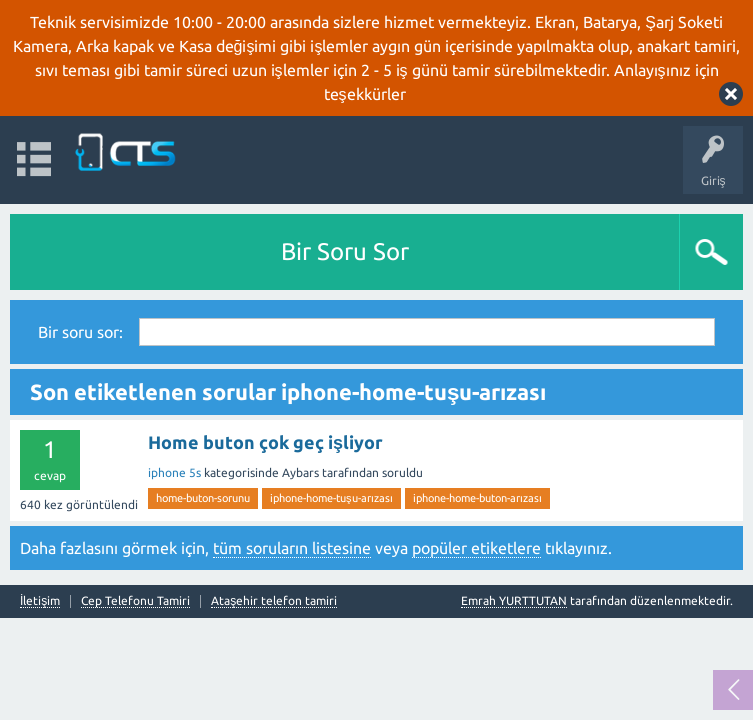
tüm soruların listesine (292, 548)
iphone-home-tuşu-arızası (331, 498)
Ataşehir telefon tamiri (274, 601)
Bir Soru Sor (345, 251)
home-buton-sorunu (203, 498)
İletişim (40, 601)
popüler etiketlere (476, 548)
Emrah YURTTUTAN (514, 600)
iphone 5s (174, 472)
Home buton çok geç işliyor (265, 442)
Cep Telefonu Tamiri (135, 601)
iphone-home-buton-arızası (477, 498)
